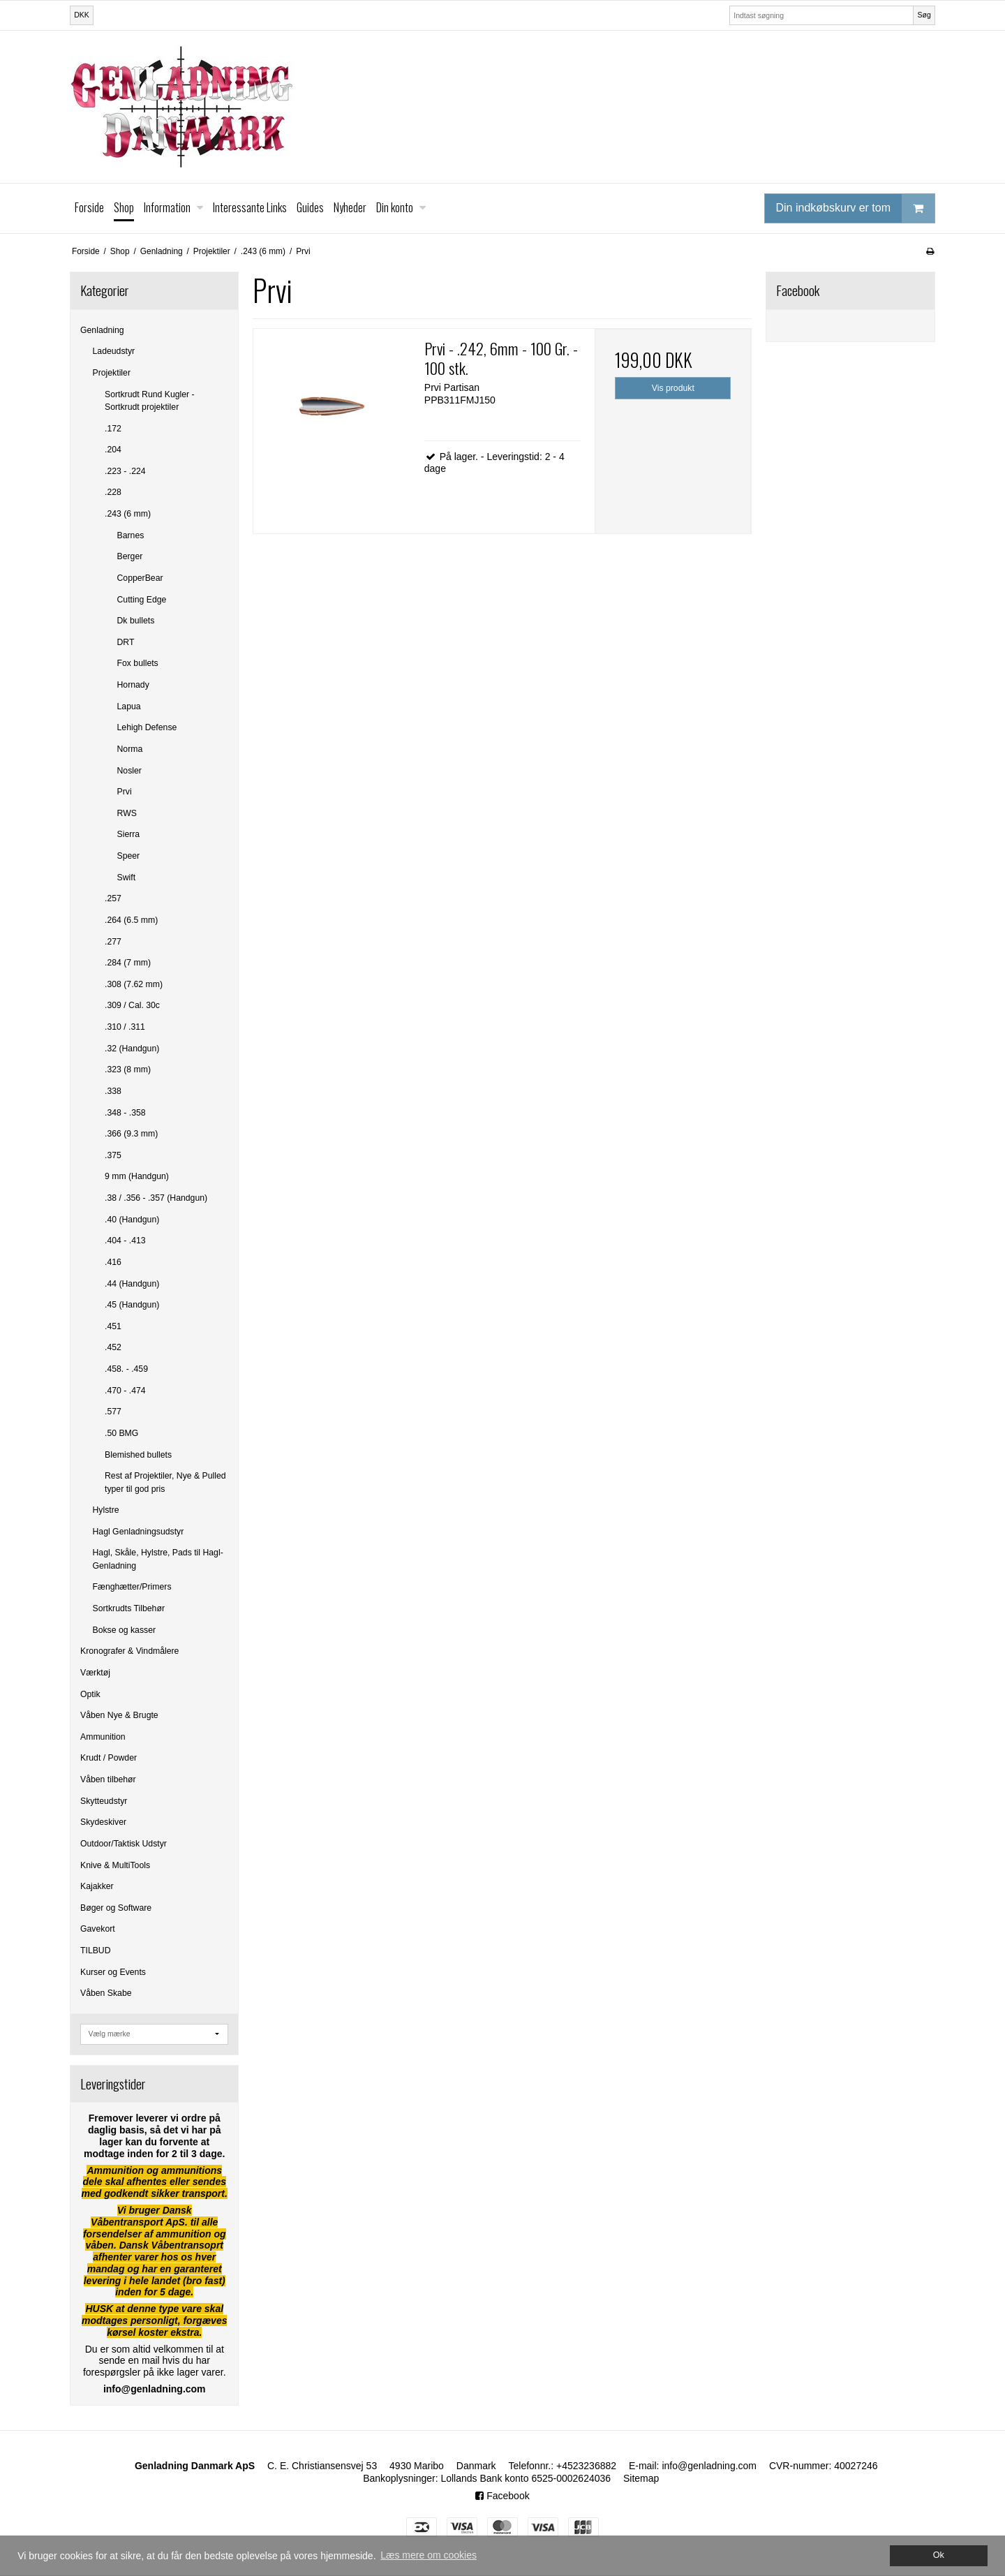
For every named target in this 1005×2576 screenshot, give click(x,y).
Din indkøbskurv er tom (855, 208)
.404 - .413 (125, 1240)
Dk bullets (136, 621)
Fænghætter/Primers (132, 1587)
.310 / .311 (125, 1027)
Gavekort (97, 1929)
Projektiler (112, 373)
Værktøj (95, 1673)
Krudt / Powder (108, 1758)
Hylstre (106, 1510)
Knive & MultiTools (115, 1865)
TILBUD (95, 1950)
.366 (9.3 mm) (131, 1134)
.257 (113, 898)
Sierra (128, 834)
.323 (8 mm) (128, 1069)
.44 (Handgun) (132, 1284)
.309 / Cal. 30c (132, 1005)
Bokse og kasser (124, 1630)
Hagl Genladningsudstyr (138, 1532)
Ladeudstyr (114, 351)
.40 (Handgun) (132, 1219)
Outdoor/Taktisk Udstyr (123, 1844)
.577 (113, 1411)
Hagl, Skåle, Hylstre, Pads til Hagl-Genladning (158, 1559)
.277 (113, 942)
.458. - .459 (126, 1369)
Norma (130, 749)
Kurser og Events (113, 1972)
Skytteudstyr (103, 1801)
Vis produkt (673, 388)
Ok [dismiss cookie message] (938, 2555)
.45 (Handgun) (132, 1305)
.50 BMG (121, 1433)
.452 (113, 1347)
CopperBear (140, 578)
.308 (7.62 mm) (134, 984)
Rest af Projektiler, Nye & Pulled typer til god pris (165, 1482)
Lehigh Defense (147, 727)
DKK (81, 14)
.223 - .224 (125, 471)
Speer (128, 856)
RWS (127, 813)
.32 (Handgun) (132, 1048)
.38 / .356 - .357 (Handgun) (156, 1198)
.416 (113, 1262)
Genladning (102, 330)
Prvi (124, 792)
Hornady (133, 685)
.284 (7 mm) (128, 963)
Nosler (129, 771)
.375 (113, 1155)
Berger (130, 556)
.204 (113, 449)
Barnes (130, 535)
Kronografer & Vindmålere (129, 1651)
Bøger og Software (115, 1908)
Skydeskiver (103, 1822)
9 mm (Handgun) (137, 1176)
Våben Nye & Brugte (119, 1715)
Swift (126, 877)
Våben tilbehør (108, 1779)
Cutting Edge (142, 600)
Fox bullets (137, 663)
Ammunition (103, 1737)
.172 (113, 429)
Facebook (502, 2495)
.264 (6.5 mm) (131, 920)
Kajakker (97, 1886)
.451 (113, 1326)
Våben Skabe (106, 1993)
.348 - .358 (125, 1113)
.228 (113, 492)
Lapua (129, 706)
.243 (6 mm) (128, 514)
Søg (923, 14)
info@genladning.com (709, 2465)
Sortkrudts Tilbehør (129, 1608)
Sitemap (641, 2478)
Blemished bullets (138, 1455)
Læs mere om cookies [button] (428, 2555)
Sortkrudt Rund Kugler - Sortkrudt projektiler (150, 401)
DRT (126, 642)
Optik (90, 1694)
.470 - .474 (125, 1391)
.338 (113, 1091)
